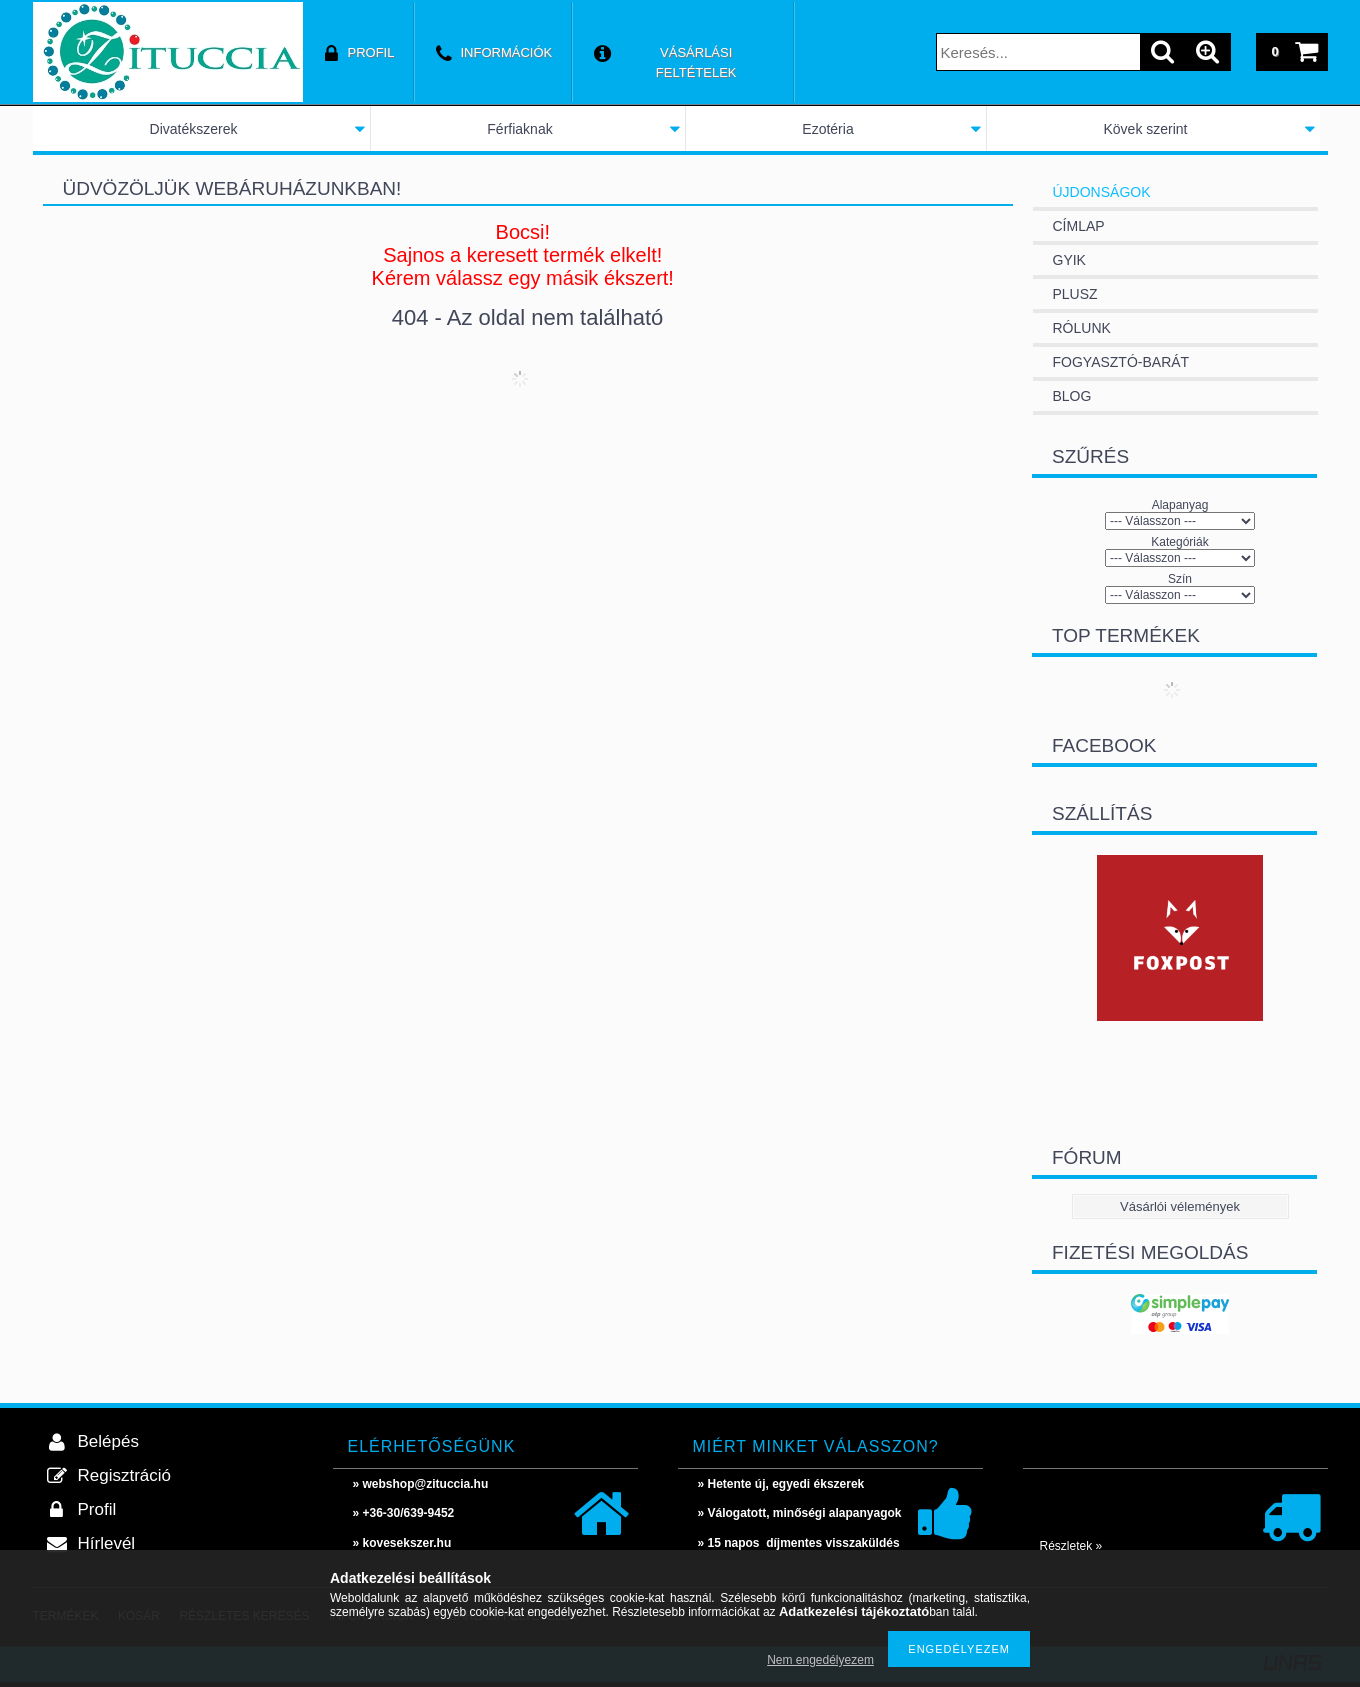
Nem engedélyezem (820, 1660)
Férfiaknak (519, 129)
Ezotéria (827, 129)
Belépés (108, 1441)
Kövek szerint (1145, 129)
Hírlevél (107, 1543)
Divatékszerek (194, 129)
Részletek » (1071, 1546)
